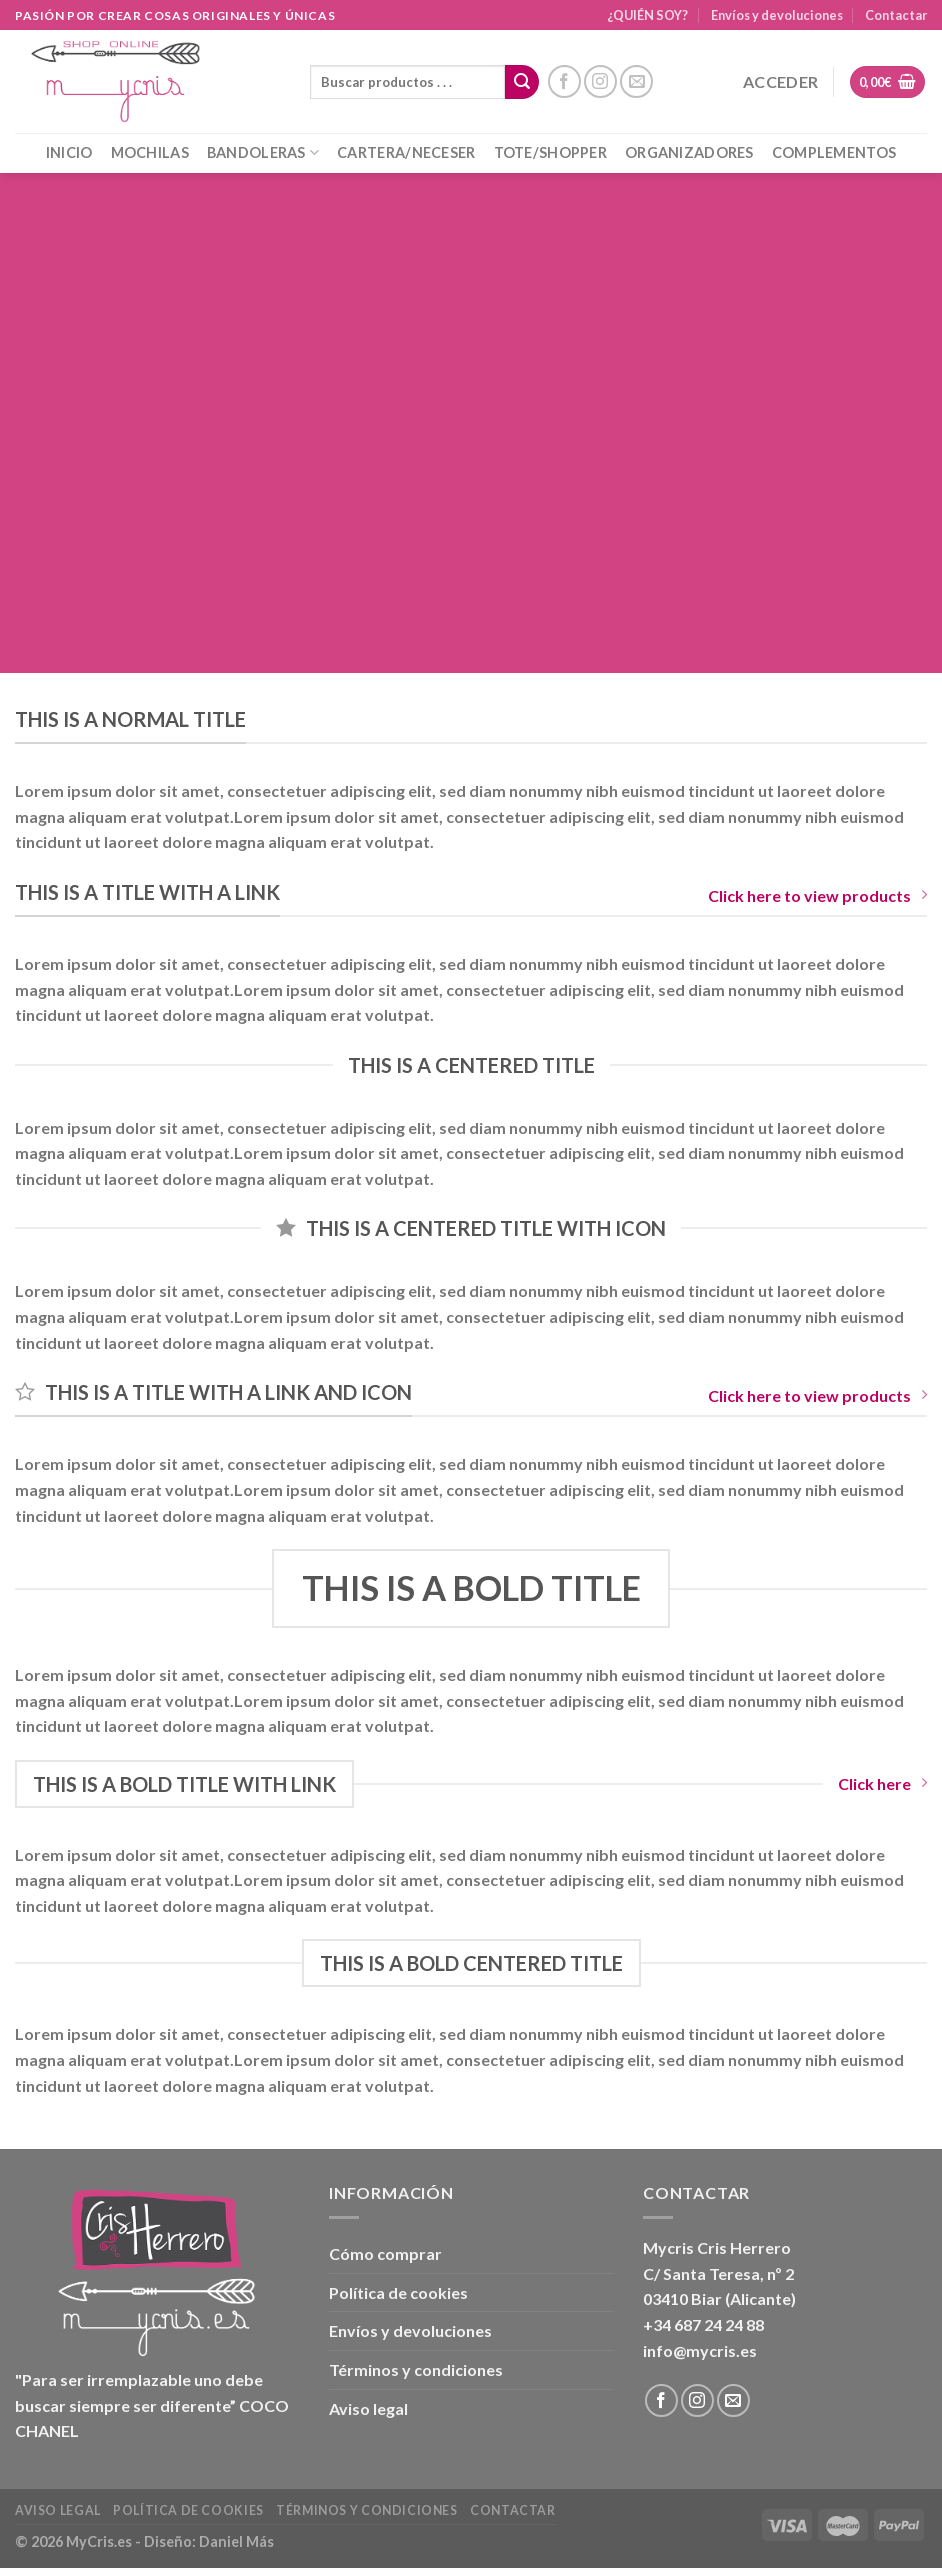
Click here (882, 1783)
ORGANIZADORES (689, 152)
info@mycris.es (700, 2350)
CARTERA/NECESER (406, 152)
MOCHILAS (150, 152)
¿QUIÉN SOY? (647, 15)
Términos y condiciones (416, 2369)
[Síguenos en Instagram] (600, 81)
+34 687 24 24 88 (703, 2324)
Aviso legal (368, 2408)
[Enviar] (522, 82)
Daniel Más (236, 2541)
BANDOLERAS (263, 152)
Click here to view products (817, 895)
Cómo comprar (385, 2253)
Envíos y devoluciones (777, 15)
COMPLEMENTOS (834, 152)
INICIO (69, 152)
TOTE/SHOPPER (550, 152)
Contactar (896, 15)
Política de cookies (398, 2292)
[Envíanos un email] (636, 81)
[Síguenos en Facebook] (564, 81)
